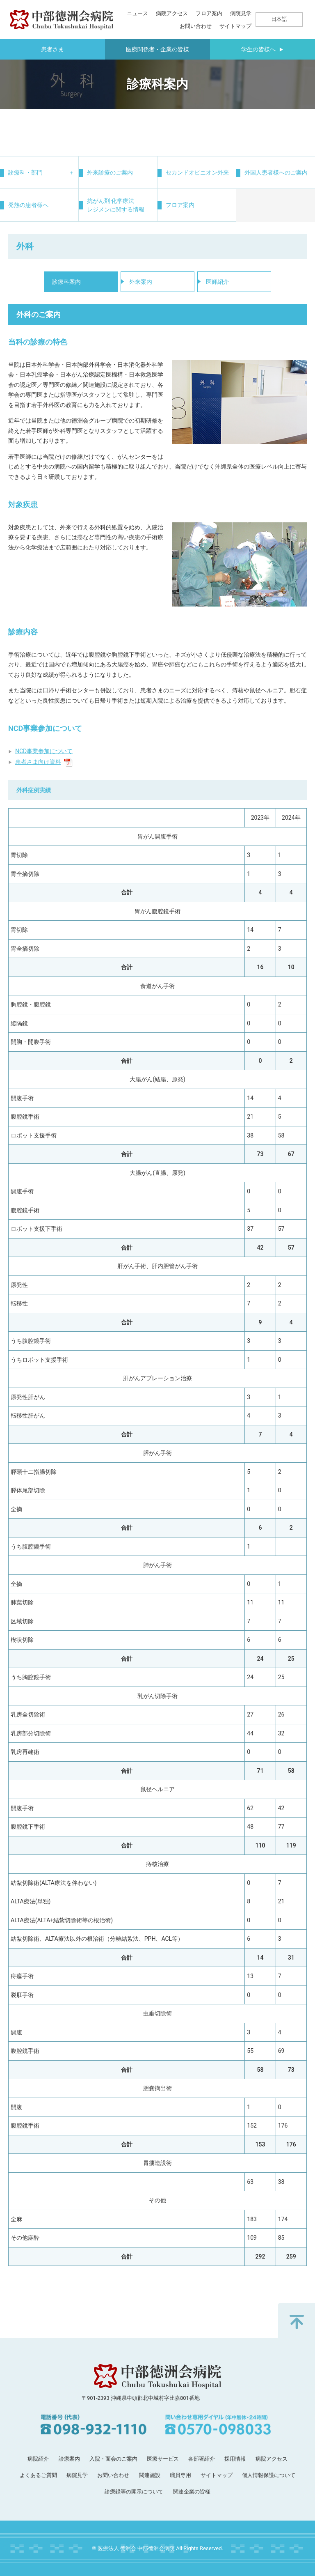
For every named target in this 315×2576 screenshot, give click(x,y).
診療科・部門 (25, 172)
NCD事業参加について (44, 751)
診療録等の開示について (134, 2492)
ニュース (137, 13)
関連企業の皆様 (191, 2492)
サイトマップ (235, 26)
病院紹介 (38, 2459)
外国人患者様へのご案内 (276, 172)
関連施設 (149, 2475)
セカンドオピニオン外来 (197, 172)
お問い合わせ (196, 26)
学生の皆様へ (262, 49)
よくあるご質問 (38, 2475)
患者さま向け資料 (44, 761)
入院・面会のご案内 (113, 2459)
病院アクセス (172, 13)
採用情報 (235, 2459)
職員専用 (180, 2475)
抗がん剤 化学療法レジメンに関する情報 (115, 205)
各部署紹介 (201, 2459)
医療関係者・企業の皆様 (157, 49)
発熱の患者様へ (28, 205)
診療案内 (69, 2459)
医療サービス (163, 2459)
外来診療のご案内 (110, 172)
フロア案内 (209, 13)
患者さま (52, 49)
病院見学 (240, 13)
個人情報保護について (268, 2475)
